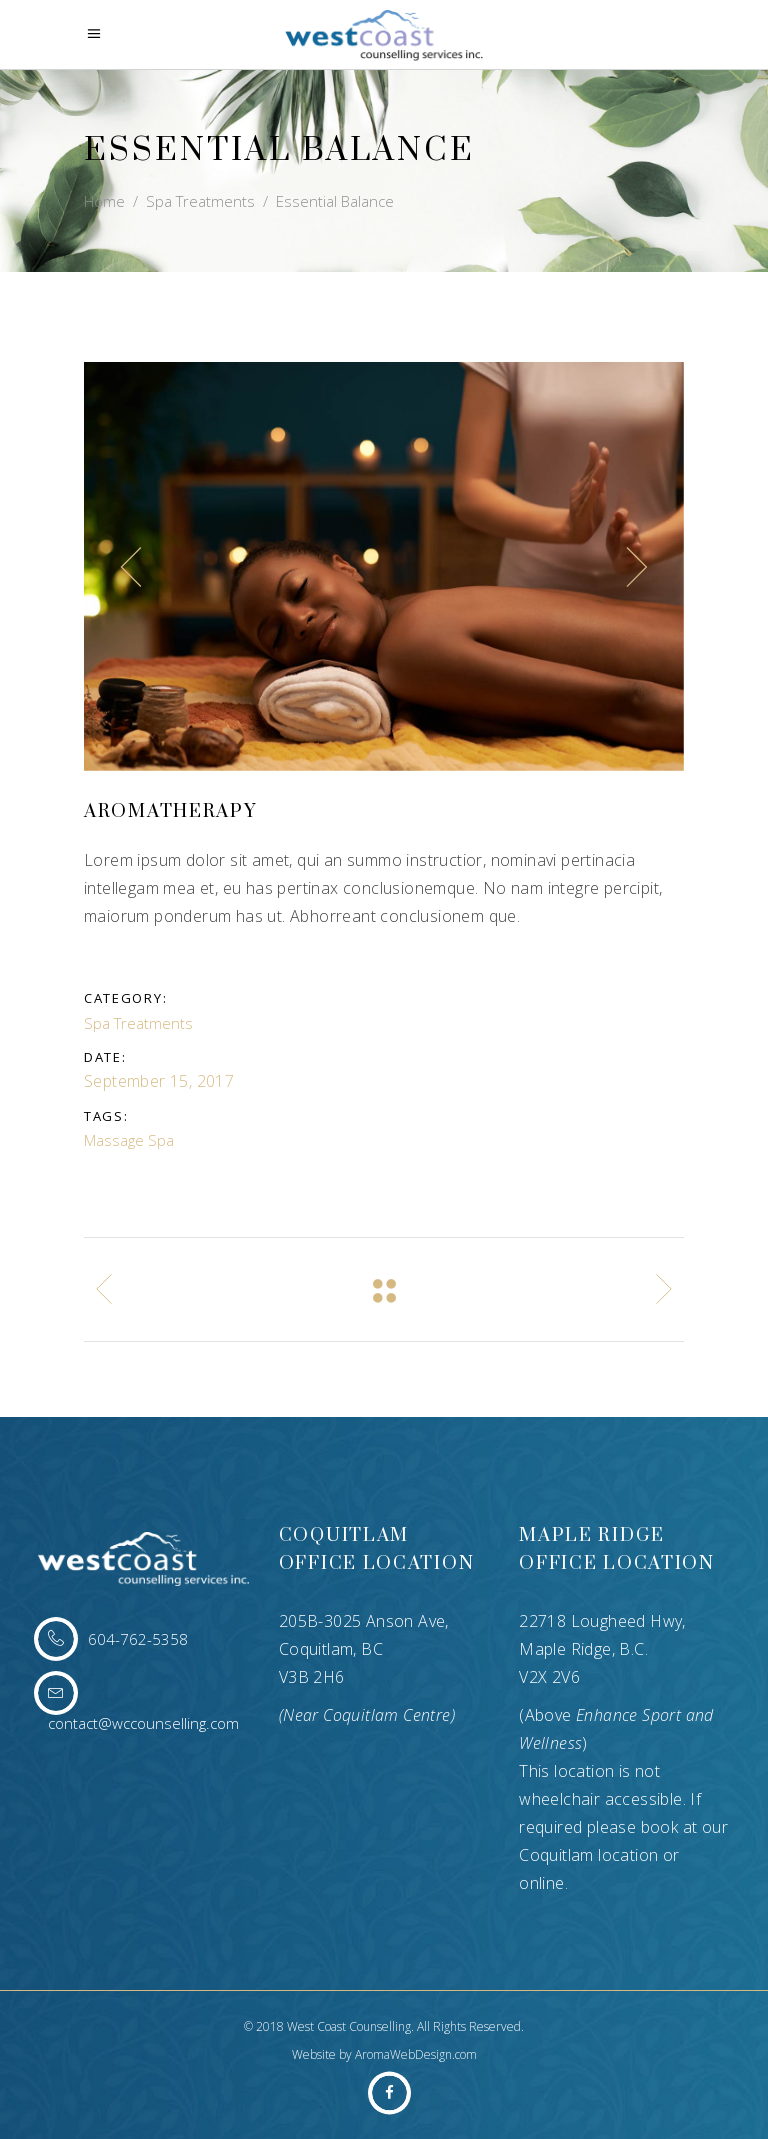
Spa (161, 1140)
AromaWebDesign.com (416, 2054)
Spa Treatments (200, 201)
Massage (114, 1140)
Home (104, 201)
